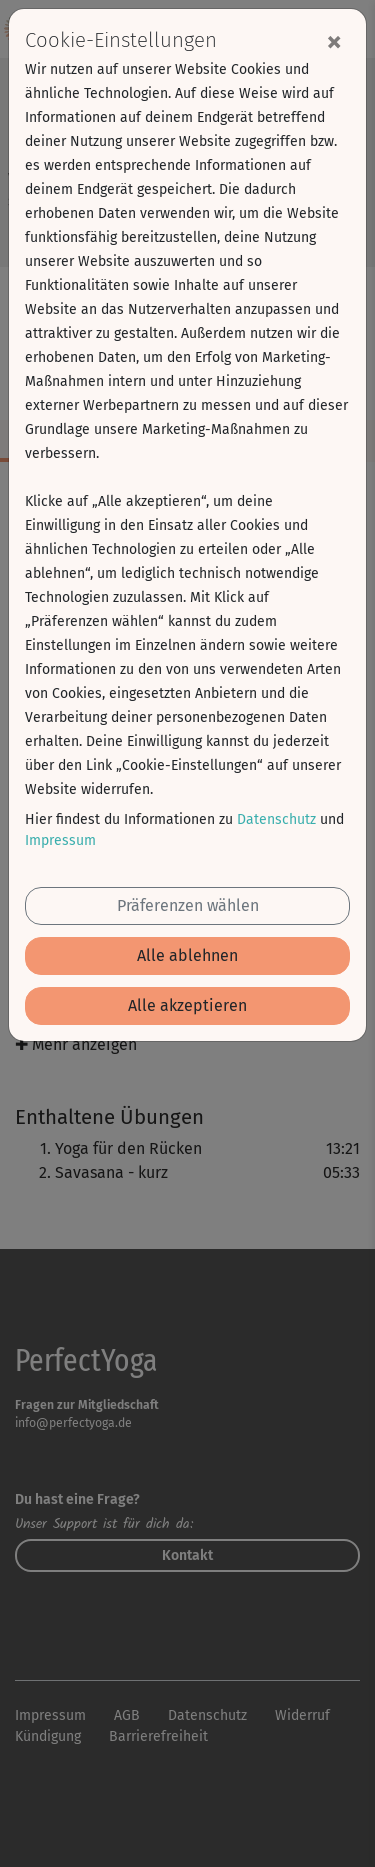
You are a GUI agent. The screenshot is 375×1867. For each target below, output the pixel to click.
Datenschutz (276, 819)
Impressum (60, 840)
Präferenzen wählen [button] (188, 905)
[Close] (334, 41)
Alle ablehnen (187, 955)
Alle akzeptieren (187, 1005)
